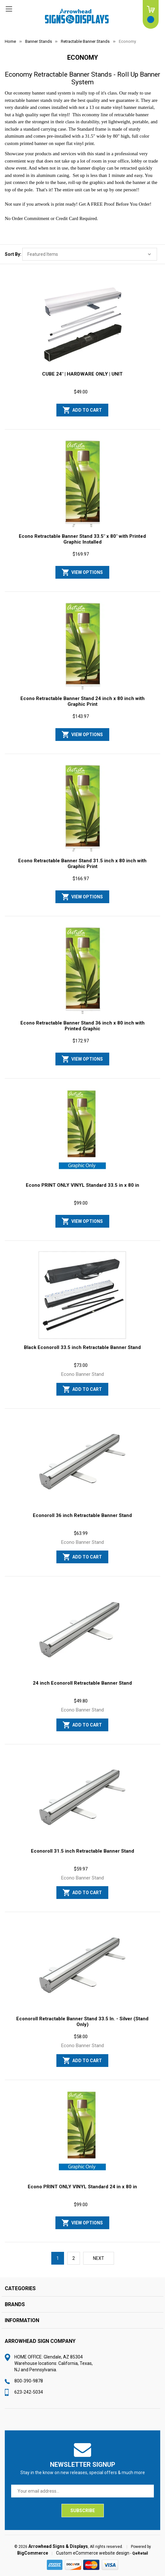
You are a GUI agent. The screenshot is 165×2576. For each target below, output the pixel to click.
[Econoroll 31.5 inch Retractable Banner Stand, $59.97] (82, 1799)
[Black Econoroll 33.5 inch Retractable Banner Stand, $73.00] (82, 1295)
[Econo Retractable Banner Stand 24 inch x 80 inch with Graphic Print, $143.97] (82, 646)
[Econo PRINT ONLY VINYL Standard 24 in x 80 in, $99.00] (82, 2134)
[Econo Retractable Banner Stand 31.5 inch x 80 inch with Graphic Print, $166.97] (82, 808)
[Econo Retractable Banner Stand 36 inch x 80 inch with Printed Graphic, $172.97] (82, 970)
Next (98, 2258)
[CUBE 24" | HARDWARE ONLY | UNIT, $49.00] (82, 322)
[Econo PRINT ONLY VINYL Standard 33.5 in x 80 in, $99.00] (82, 1133)
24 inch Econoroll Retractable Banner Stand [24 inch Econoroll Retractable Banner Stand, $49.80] (82, 1683)
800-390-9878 (28, 2380)
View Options (87, 572)
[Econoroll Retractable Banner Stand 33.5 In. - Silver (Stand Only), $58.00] (82, 1966)
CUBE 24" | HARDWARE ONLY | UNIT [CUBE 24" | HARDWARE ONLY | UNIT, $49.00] (82, 374)
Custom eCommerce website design (92, 2553)
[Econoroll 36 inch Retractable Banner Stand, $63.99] (82, 1463)
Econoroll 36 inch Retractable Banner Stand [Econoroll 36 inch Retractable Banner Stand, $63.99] (82, 1515)
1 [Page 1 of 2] (57, 2258)
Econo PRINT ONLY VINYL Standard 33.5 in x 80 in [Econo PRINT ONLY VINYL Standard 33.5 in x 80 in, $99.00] (82, 1185)
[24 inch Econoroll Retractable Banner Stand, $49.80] (82, 1631)
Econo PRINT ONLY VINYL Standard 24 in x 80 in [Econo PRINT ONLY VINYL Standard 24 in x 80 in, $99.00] (82, 2187)
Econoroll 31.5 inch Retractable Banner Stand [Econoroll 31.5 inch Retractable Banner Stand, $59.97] (82, 1851)
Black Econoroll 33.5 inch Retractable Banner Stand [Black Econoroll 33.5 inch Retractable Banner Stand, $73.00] (82, 1347)
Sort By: (13, 254)
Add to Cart (87, 410)
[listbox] (89, 254)
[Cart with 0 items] (151, 14)
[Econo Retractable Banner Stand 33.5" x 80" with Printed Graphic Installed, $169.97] (82, 484)
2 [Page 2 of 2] (73, 2258)
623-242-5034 (28, 2392)
